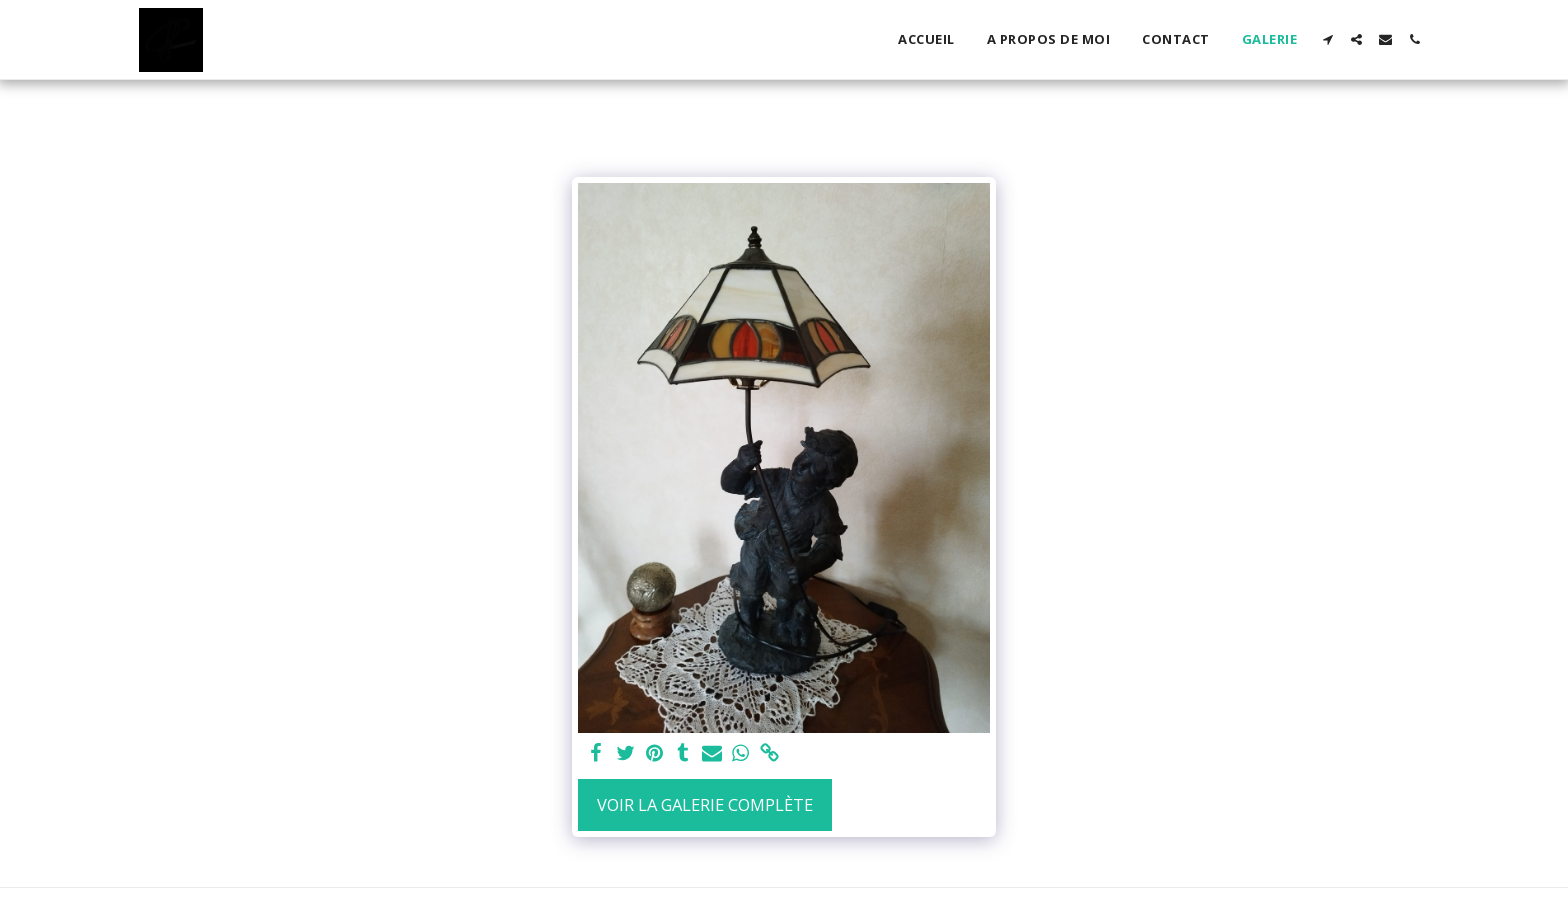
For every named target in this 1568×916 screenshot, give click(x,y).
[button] (1327, 39)
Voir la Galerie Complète (705, 804)
